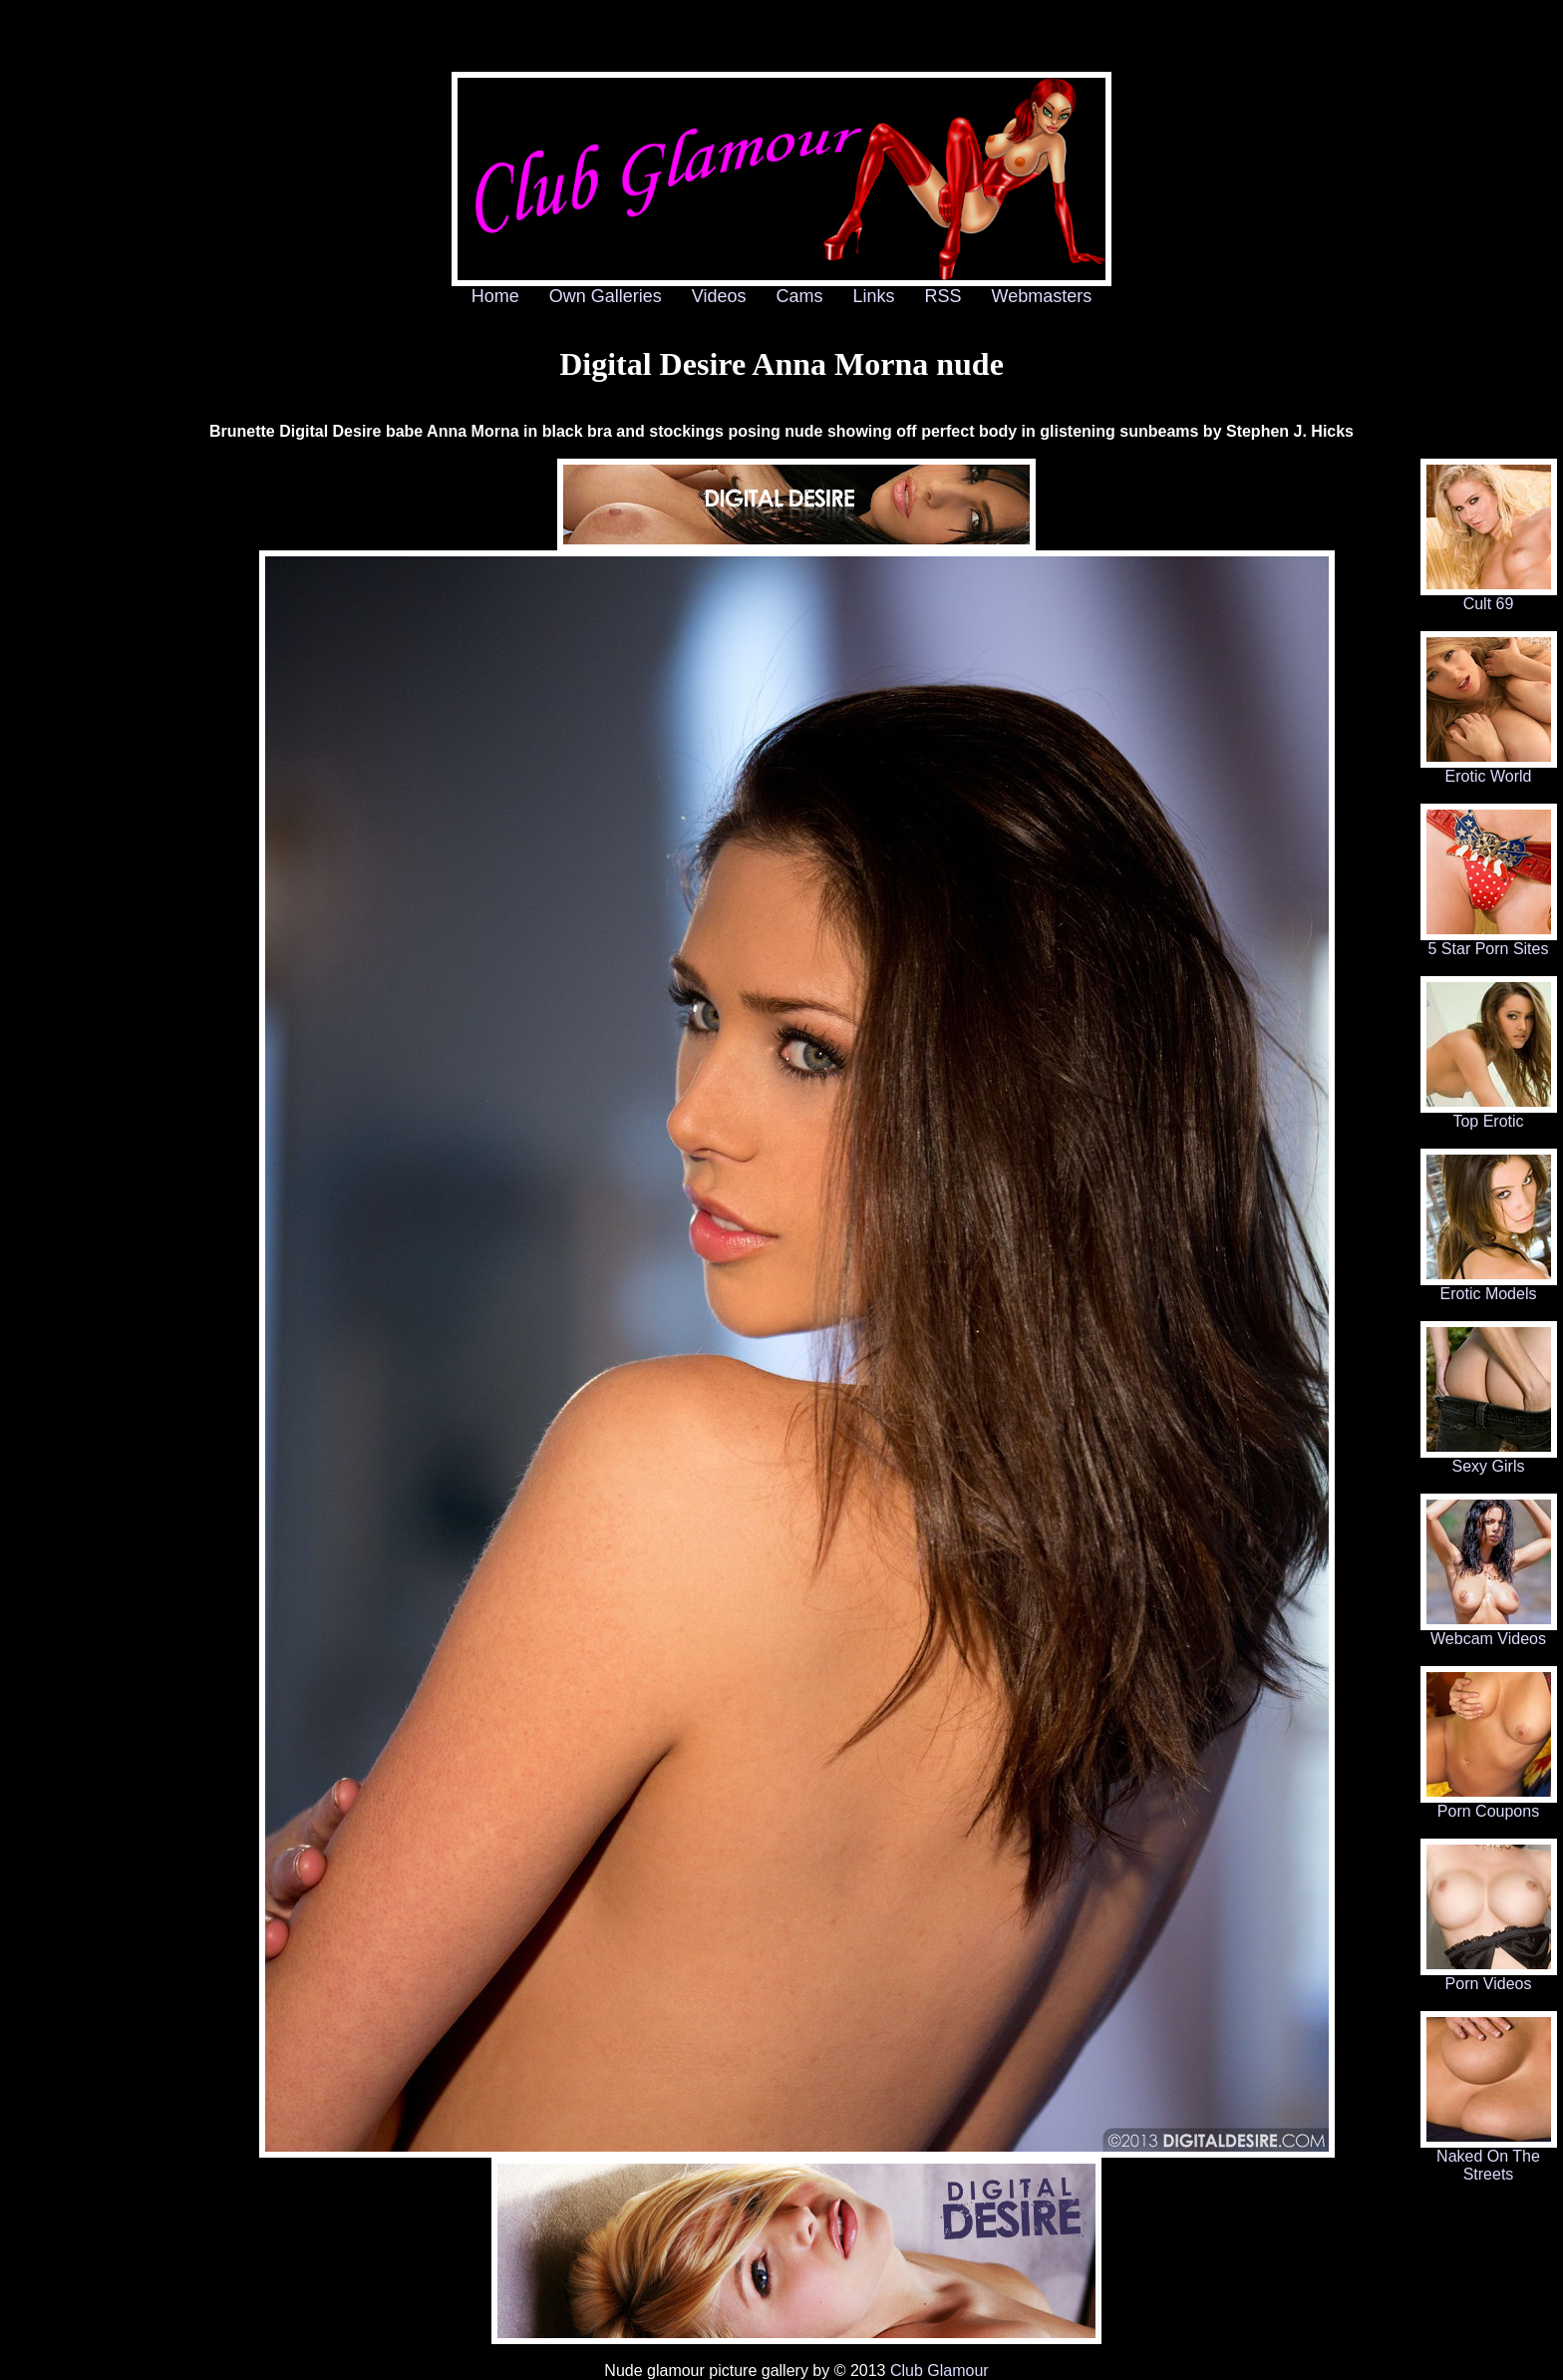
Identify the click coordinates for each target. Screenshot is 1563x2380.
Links (874, 296)
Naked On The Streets (1488, 2158)
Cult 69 (1488, 596)
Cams (800, 296)
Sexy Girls (1488, 1459)
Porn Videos (1488, 1976)
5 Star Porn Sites (1488, 941)
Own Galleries (605, 296)
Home (495, 296)
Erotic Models (1488, 1286)
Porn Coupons (1488, 1804)
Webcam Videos (1488, 1631)
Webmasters (1042, 296)
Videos (719, 296)
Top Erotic (1488, 1114)
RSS (943, 296)
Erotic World (1488, 769)
